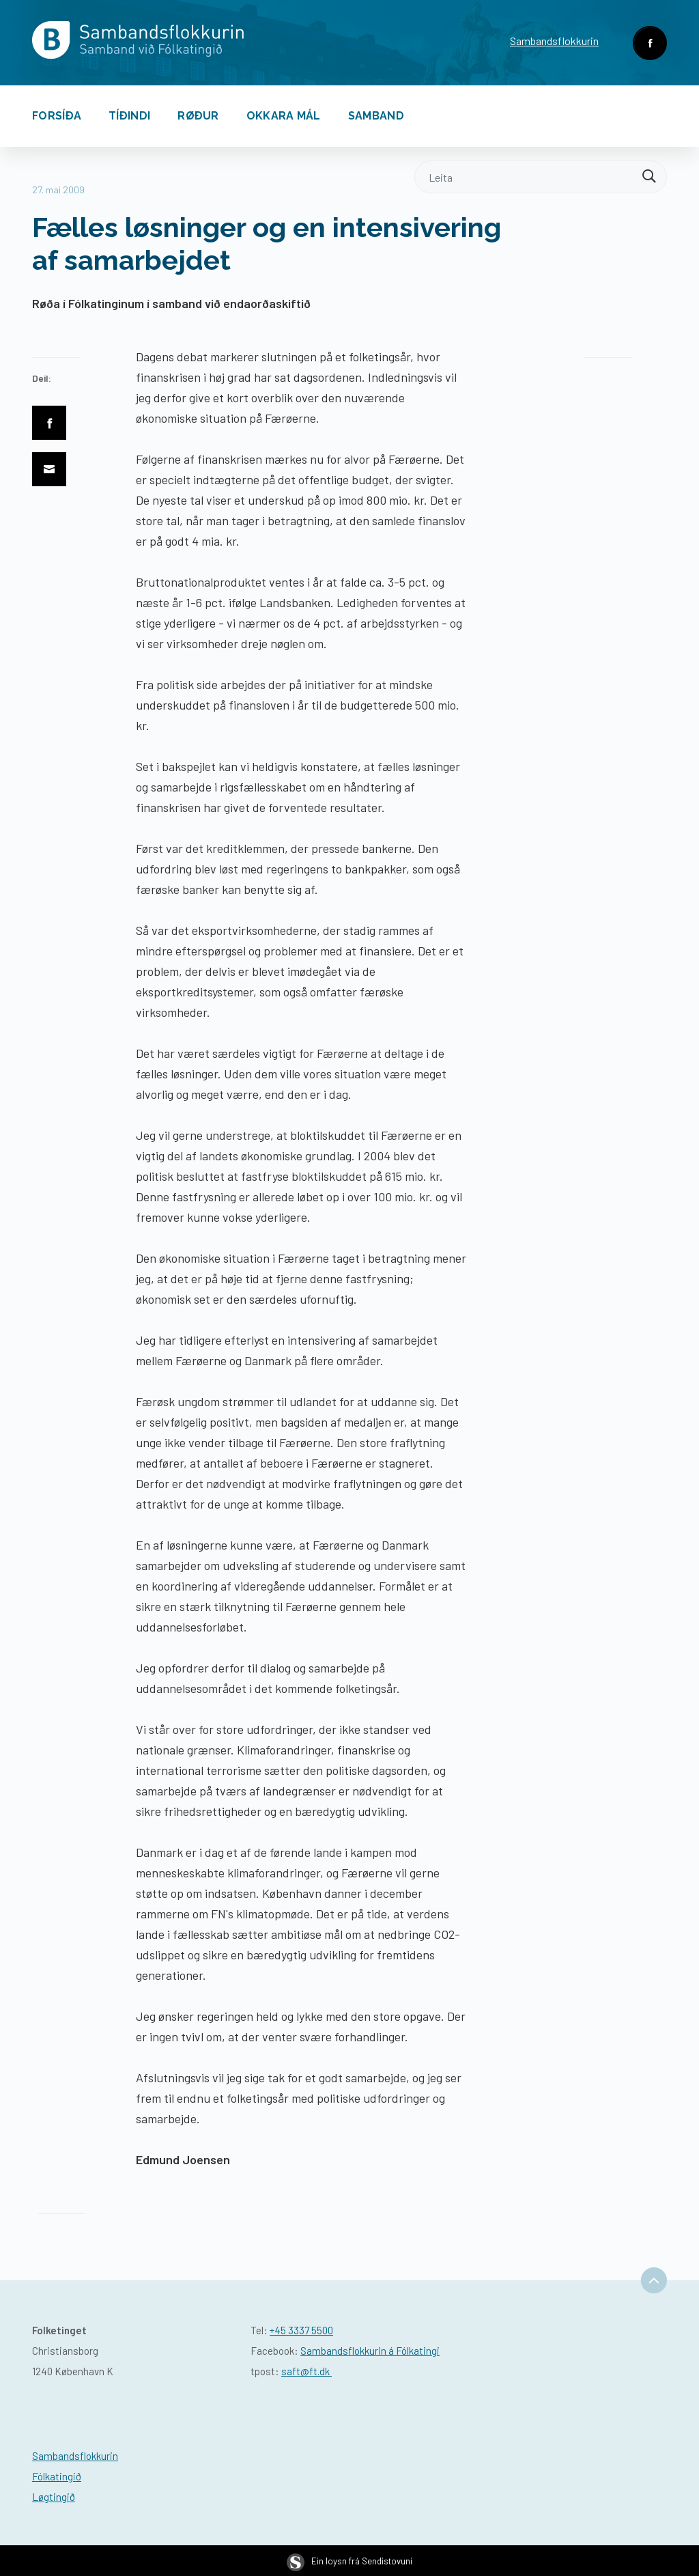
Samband (376, 115)
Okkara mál (283, 115)
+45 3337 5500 (301, 2330)
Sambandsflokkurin (554, 40)
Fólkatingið (56, 2476)
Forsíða (56, 115)
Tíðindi (129, 115)
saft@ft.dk (306, 2371)
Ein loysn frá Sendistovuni (349, 2561)
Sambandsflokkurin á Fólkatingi (370, 2350)
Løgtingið (53, 2497)
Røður (198, 115)
